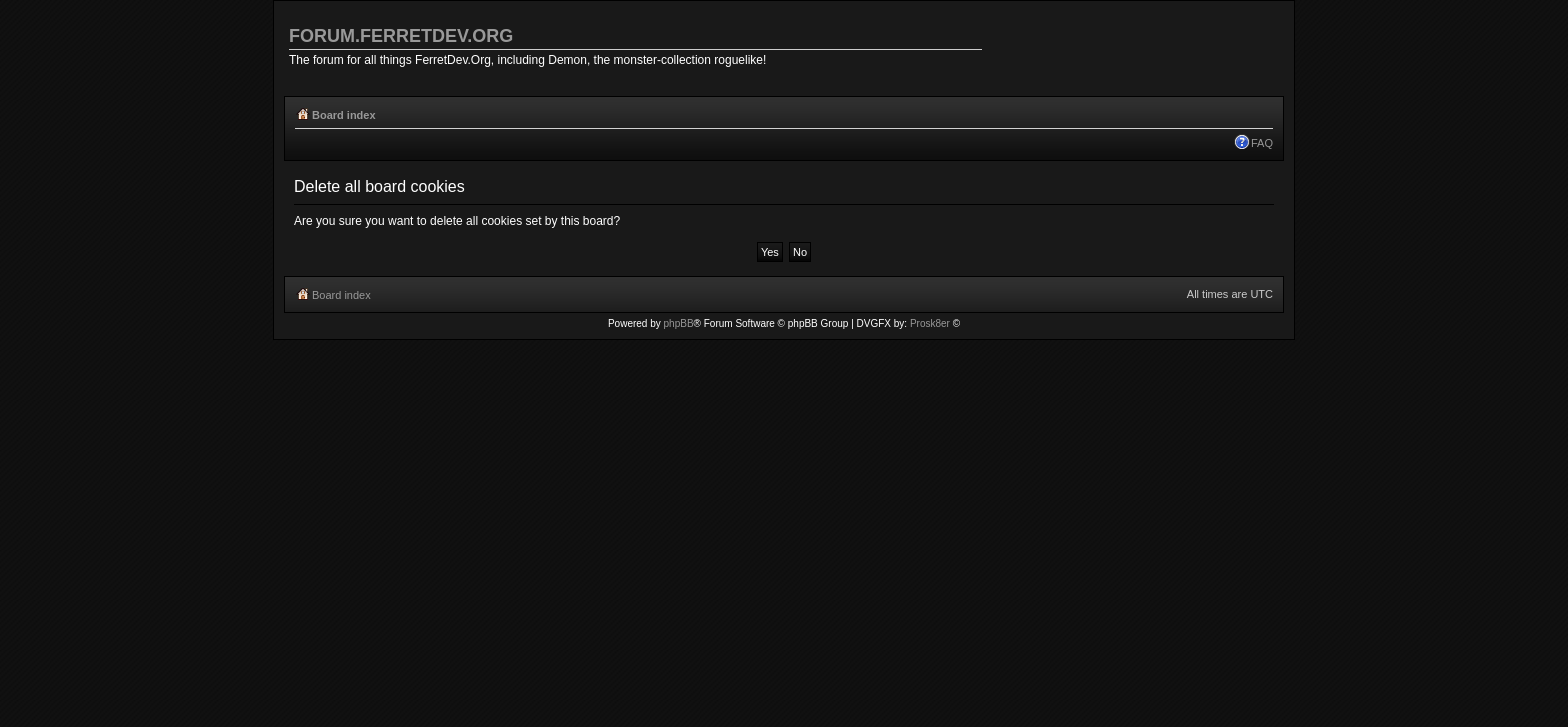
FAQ (1262, 143)
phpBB (679, 323)
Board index (344, 115)
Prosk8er (930, 323)
